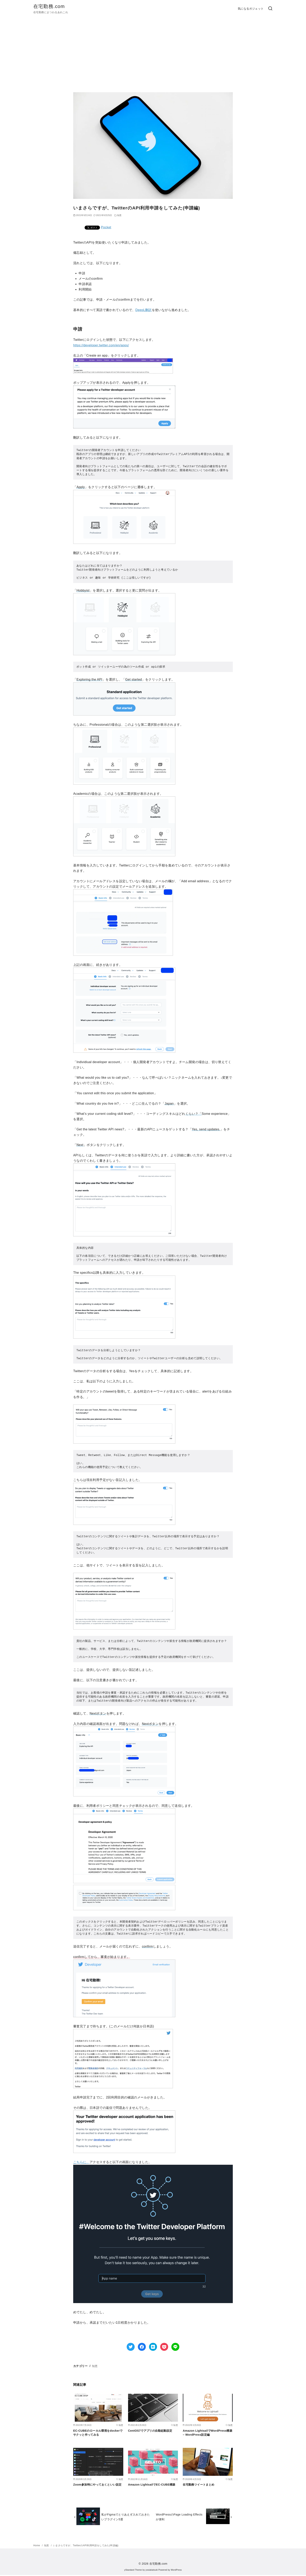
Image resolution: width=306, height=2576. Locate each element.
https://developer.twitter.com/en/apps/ (101, 345)
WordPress (176, 2570)
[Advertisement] (153, 55)
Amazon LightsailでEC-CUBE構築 (151, 2484)
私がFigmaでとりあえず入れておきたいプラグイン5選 (125, 2517)
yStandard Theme (133, 2570)
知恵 (95, 2366)
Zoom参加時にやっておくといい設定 (97, 2484)
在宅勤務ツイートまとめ (198, 2484)
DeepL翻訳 (143, 310)
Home (37, 2545)
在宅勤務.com (49, 6)
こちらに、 (81, 2162)
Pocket (106, 227)
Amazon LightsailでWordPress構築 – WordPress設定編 (207, 2432)
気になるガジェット (251, 8)
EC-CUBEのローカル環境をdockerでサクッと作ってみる (98, 2432)
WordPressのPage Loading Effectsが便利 (179, 2517)
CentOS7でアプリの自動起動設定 (150, 2430)
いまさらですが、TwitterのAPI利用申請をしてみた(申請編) (85, 2545)
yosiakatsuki (152, 2570)
